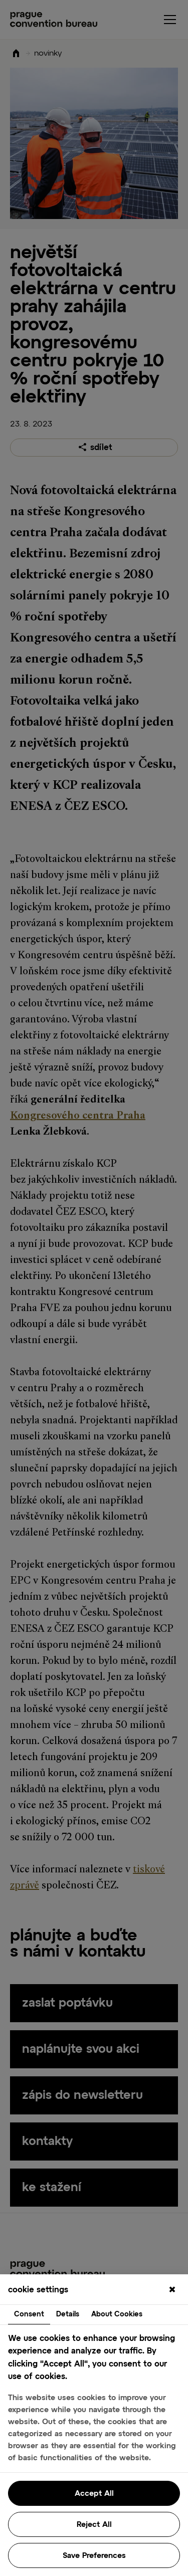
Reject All (94, 2524)
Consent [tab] (29, 2314)
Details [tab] (67, 2314)
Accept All (94, 2493)
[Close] (172, 2290)
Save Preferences (94, 2555)
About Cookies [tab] (116, 2314)
